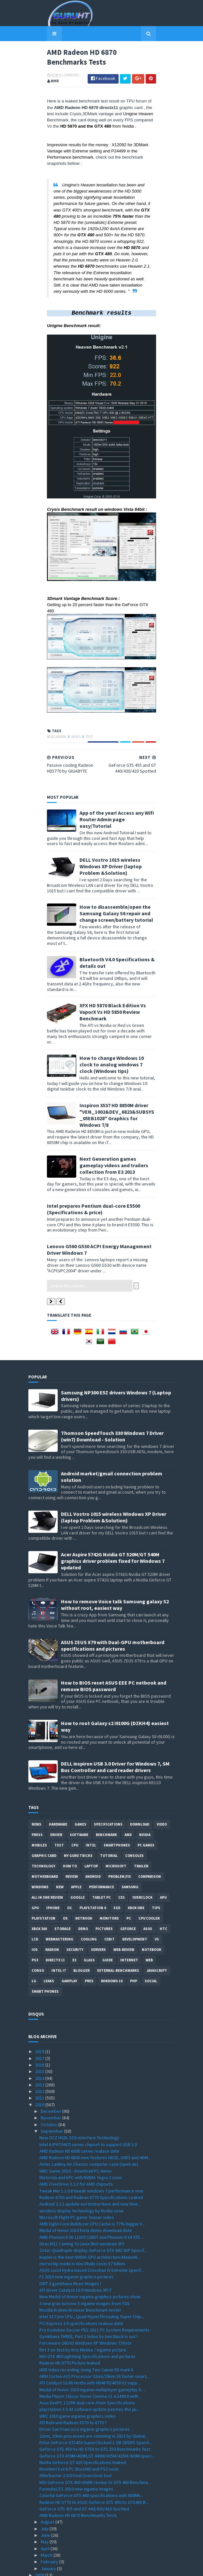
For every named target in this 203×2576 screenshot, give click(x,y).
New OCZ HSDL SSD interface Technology (79, 2097)
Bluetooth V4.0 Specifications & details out (112, 989)
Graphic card (44, 1815)
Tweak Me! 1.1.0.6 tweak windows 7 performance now (91, 2150)
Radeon (52, 1909)
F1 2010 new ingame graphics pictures (76, 2236)
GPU (35, 1867)
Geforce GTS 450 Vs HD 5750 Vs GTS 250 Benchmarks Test (94, 2408)
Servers (98, 1909)
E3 (74, 1919)
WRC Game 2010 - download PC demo (75, 2130)
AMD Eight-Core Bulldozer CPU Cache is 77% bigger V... (92, 2183)
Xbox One (136, 1867)
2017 (40, 2017)
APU (163, 1856)
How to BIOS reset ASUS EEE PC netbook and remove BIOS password (113, 1645)
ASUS (147, 1888)
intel (91, 1804)
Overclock (142, 1856)
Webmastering (59, 1898)
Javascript (157, 1929)
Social (151, 1940)
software (79, 1794)
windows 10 (112, 1940)
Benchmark (38, 791)
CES (121, 1856)
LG (34, 1940)
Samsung (130, 1846)
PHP (133, 1940)
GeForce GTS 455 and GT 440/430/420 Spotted (84, 2468)
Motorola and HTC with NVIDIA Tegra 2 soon (80, 2137)
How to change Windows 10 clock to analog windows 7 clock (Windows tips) (112, 1067)
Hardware (58, 1783)
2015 (40, 2031)
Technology (43, 1825)
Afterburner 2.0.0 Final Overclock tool (75, 2435)
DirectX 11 (55, 1919)
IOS (35, 1909)
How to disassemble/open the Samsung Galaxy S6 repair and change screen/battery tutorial (116, 952)
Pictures (104, 1888)
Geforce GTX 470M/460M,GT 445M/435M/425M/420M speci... (96, 2415)
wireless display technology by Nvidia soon (81, 2170)
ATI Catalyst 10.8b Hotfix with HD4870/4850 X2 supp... (89, 2342)
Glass (89, 1919)
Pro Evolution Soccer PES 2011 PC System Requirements (94, 2289)
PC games (146, 1804)
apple (76, 1846)
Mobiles (39, 1804)
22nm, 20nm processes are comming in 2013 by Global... (93, 2395)
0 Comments (50, 80)
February (50, 2521)
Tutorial (109, 1815)
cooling (89, 1898)
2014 (40, 2037)
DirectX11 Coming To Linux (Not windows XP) (81, 2203)
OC (69, 1867)
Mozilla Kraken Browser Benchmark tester (80, 2269)
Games (80, 1783)
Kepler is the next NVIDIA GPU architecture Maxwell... (89, 2216)
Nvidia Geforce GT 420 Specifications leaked (82, 2422)
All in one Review (47, 1856)
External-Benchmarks (118, 1929)
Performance (101, 1846)
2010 (40, 2064)
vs (157, 1898)
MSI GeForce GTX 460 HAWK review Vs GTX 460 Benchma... (95, 2441)
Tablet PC (101, 1856)
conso (38, 1929)
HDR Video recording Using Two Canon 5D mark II (86, 2329)
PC (128, 1877)
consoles (134, 1815)
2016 (40, 2024)
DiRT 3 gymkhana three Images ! (70, 2243)
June (46, 2494)
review (71, 1835)
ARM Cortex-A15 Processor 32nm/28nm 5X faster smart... (94, 2335)
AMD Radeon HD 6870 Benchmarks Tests (78, 2474)
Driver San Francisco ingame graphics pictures (84, 2388)
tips (156, 1867)
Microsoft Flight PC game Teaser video (76, 2176)
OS (65, 1877)
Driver (56, 1794)
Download (139, 1783)
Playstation (43, 1877)
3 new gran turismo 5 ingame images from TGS (84, 2263)
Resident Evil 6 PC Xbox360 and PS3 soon (79, 2428)
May (45, 2501)
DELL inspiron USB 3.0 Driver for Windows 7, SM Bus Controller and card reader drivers (115, 1726)
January (49, 2528)
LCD (35, 1898)
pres (89, 1940)
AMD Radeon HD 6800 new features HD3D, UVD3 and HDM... (95, 2117)
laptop (91, 1825)
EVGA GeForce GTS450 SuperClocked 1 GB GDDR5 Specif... (95, 2402)
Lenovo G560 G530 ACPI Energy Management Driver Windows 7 (101, 1227)
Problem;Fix (119, 1835)
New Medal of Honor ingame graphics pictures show (89, 2256)
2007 (40, 2547)
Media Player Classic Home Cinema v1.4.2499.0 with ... (90, 2355)
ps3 (35, 1919)
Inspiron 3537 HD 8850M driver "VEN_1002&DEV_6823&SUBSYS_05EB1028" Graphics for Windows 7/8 (112, 1111)
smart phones (45, 1950)
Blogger (81, 1929)
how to (70, 1825)
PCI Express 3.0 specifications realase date (81, 2282)
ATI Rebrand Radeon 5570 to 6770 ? (73, 2382)
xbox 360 (39, 1888)
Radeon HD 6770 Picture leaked (69, 2322)
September (52, 2090)
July (45, 2488)
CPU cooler (149, 1877)
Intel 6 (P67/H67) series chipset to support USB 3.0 (88, 2104)
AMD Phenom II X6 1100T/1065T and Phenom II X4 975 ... (91, 2196)
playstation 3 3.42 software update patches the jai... (89, 2368)
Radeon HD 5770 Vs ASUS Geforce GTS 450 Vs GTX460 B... (94, 2461)
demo (83, 1888)
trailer (141, 1825)
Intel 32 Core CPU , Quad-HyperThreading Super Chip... (91, 2276)
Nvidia (145, 1794)
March (47, 2514)
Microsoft (116, 1825)
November (51, 2077)
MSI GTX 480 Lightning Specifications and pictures (87, 2315)
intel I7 (58, 1929)
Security (74, 1909)
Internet (129, 1919)
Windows (40, 1846)
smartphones (117, 1804)
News (58, 791)
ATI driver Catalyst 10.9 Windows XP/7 (75, 2249)
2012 (40, 2050)
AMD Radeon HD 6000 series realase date (79, 2110)
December (51, 2070)
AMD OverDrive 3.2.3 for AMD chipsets (76, 2143)
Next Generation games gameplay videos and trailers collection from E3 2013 (115, 1154)
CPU (74, 1804)
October (49, 2084)
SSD (116, 1867)
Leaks (49, 1940)
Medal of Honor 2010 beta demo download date (85, 2189)
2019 (40, 2011)
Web (149, 1919)
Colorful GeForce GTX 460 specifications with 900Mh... (91, 2455)
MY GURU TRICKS (78, 1815)
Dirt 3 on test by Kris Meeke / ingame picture (82, 2309)
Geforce (128, 1888)
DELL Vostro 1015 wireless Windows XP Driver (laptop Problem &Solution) (113, 911)
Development (134, 1898)
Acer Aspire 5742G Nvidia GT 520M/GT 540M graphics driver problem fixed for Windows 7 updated (113, 1520)
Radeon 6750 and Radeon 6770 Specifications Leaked (91, 2157)
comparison (149, 1835)
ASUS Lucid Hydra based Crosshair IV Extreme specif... (91, 2229)
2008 (40, 2541)
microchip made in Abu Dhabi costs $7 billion (82, 2223)
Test (70, 791)
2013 (40, 2044)
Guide (107, 1919)
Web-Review (123, 1909)
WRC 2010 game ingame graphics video (77, 2375)
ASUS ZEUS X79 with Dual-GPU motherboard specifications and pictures (112, 1604)
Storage (62, 1888)
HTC (163, 1888)
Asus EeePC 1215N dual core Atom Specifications (87, 2362)
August (48, 2481)
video (162, 1783)
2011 (40, 2057)
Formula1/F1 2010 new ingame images (76, 2448)
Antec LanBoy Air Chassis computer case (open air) (88, 2123)
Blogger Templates (128, 2567)
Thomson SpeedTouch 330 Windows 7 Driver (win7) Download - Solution (112, 1395)
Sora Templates (91, 2567)
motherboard (45, 1835)
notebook (151, 1909)
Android (93, 1835)
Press (37, 1794)
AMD (128, 1794)
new (60, 1846)
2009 (40, 2534)
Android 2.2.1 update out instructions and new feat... (89, 2163)
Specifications (108, 1783)
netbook (83, 1877)
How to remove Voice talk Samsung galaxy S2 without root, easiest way (115, 1563)
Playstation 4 (93, 1867)
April (46, 2508)
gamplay (69, 1940)
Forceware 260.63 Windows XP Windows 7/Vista (85, 2302)
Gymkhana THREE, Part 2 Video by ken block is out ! (88, 2296)
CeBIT (109, 1898)
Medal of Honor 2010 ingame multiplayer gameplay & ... (92, 2349)
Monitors (109, 1877)
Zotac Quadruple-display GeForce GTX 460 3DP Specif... (93, 2209)
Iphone (53, 1867)
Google (77, 1856)
